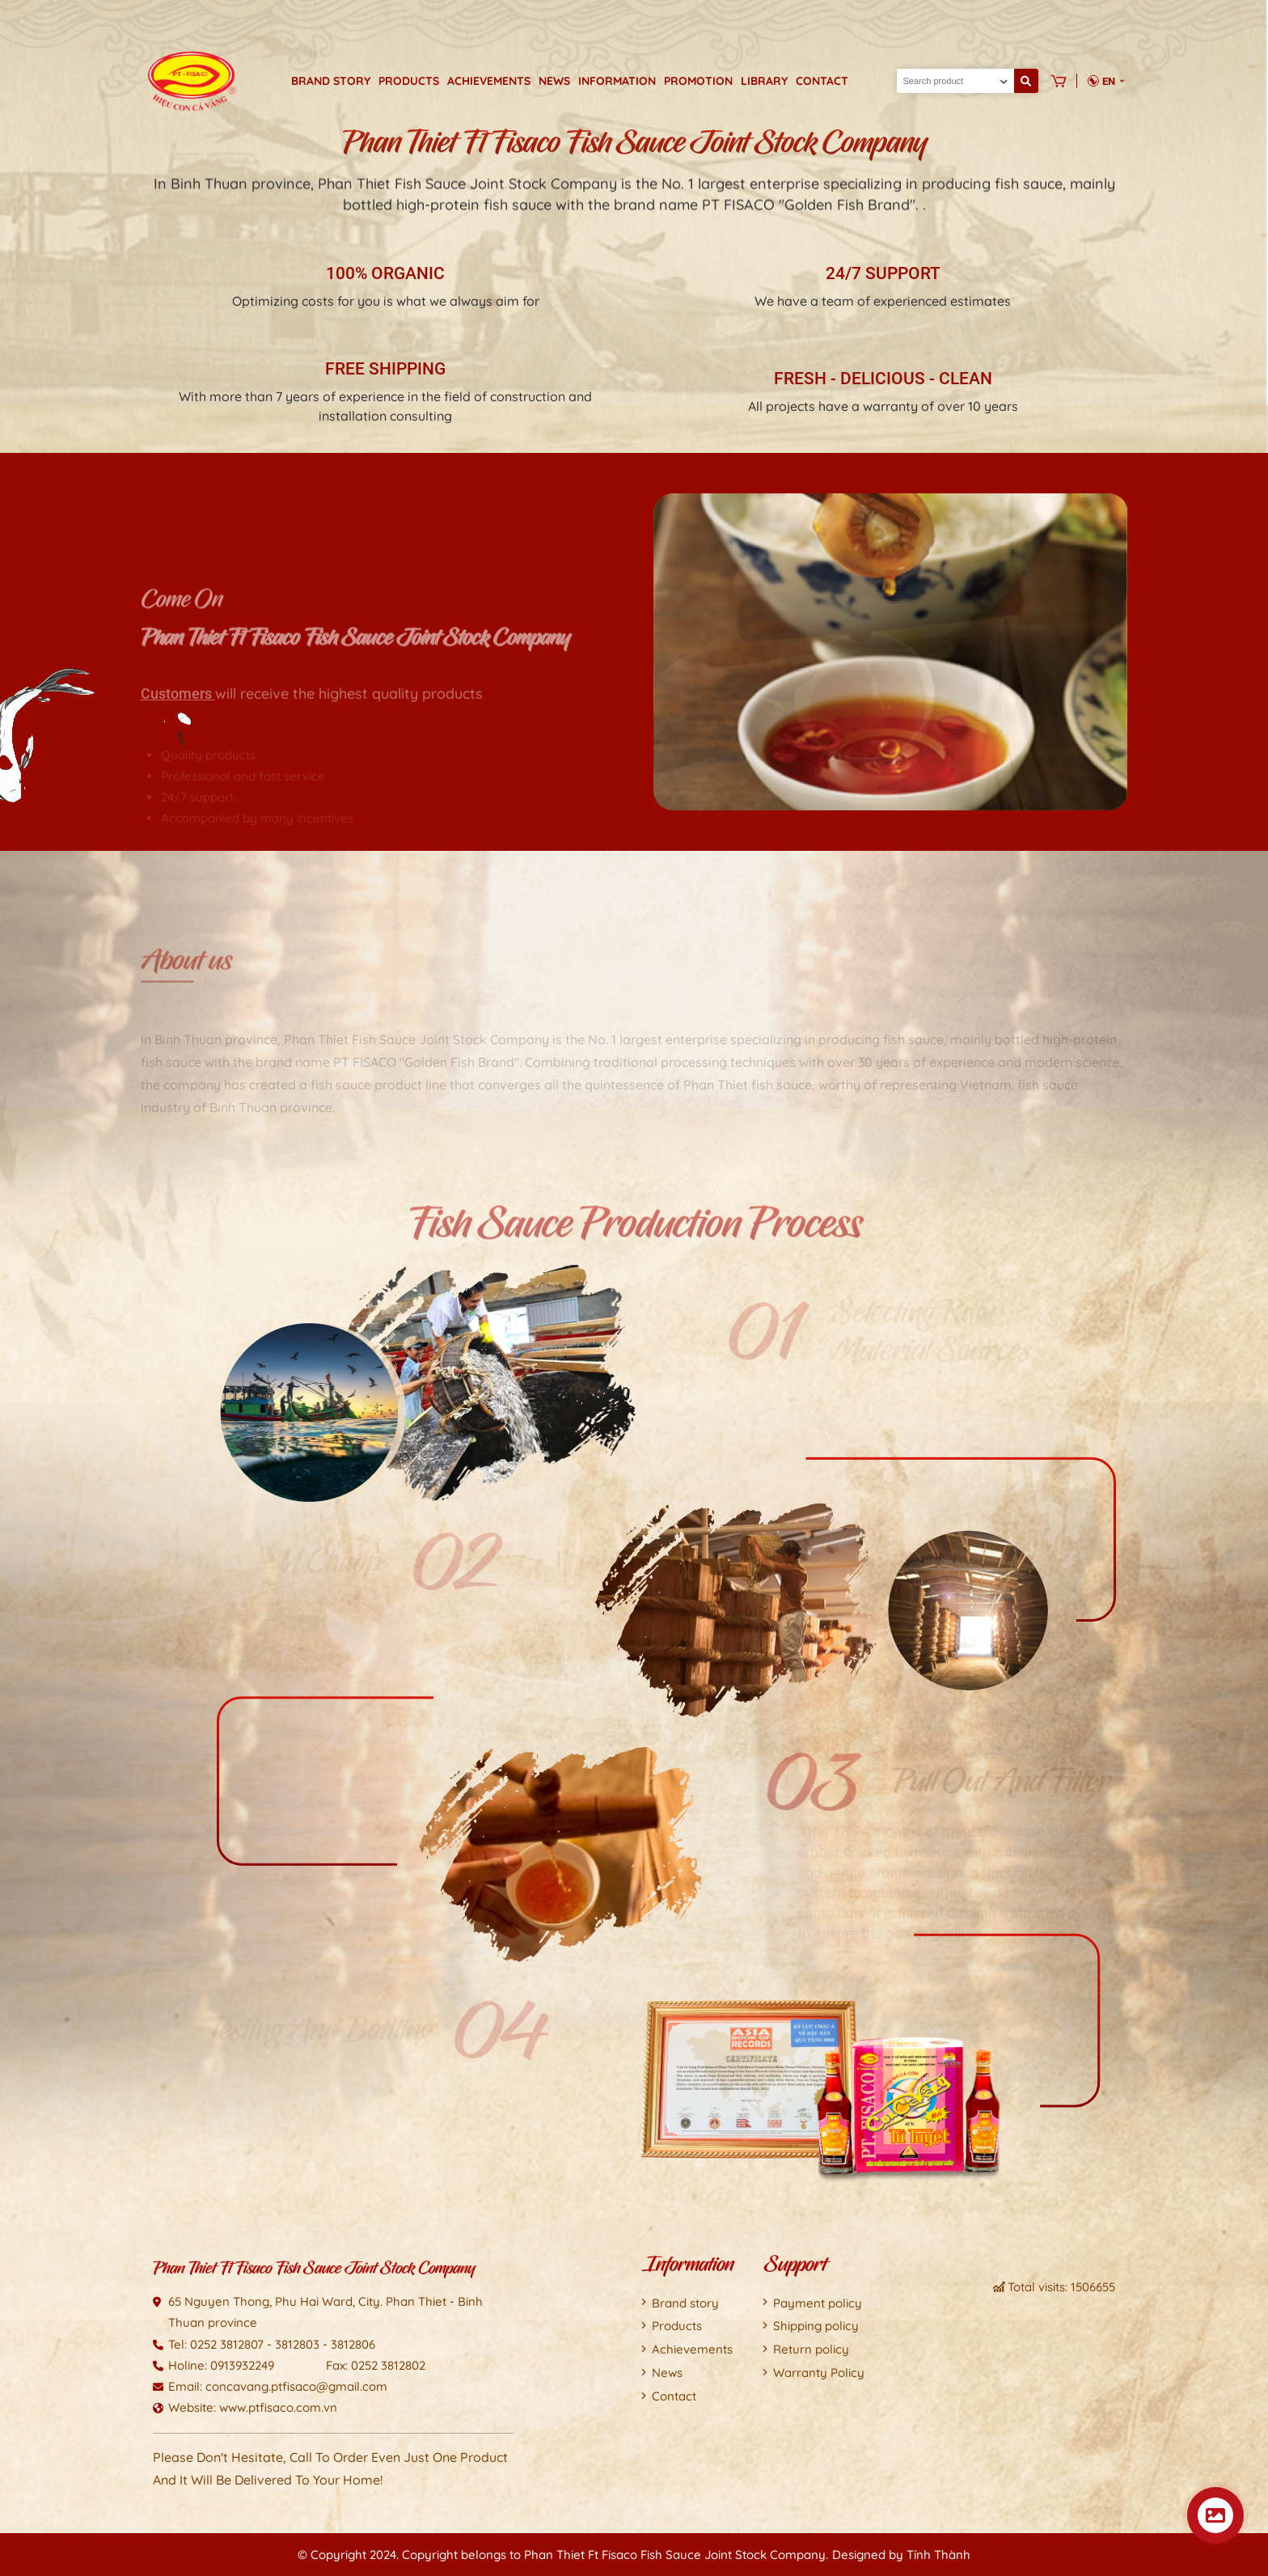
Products (408, 81)
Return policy (811, 2349)
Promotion (698, 81)
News (554, 81)
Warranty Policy (818, 2372)
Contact (822, 81)
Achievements (488, 81)
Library (764, 81)
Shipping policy (816, 2325)
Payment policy (817, 2303)
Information (617, 81)
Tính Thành (938, 2554)
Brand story (330, 81)
